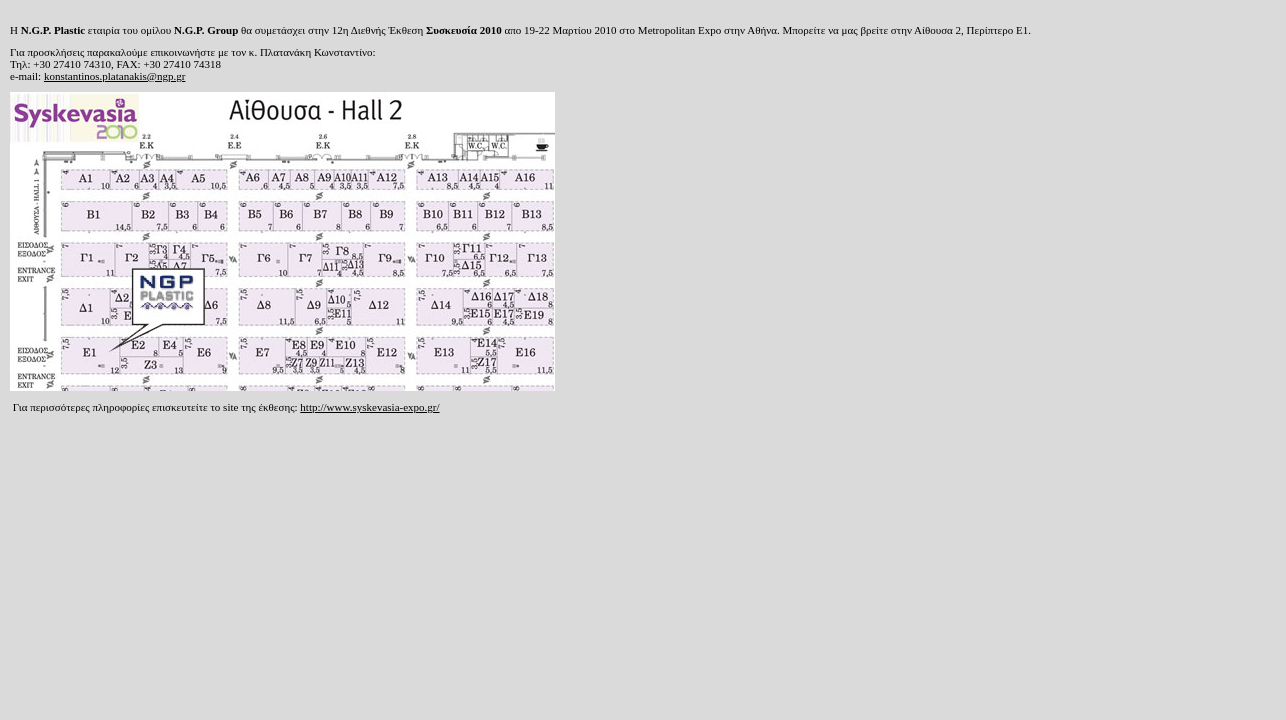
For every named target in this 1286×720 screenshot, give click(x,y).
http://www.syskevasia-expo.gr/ (369, 407)
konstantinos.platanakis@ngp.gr (115, 76)
